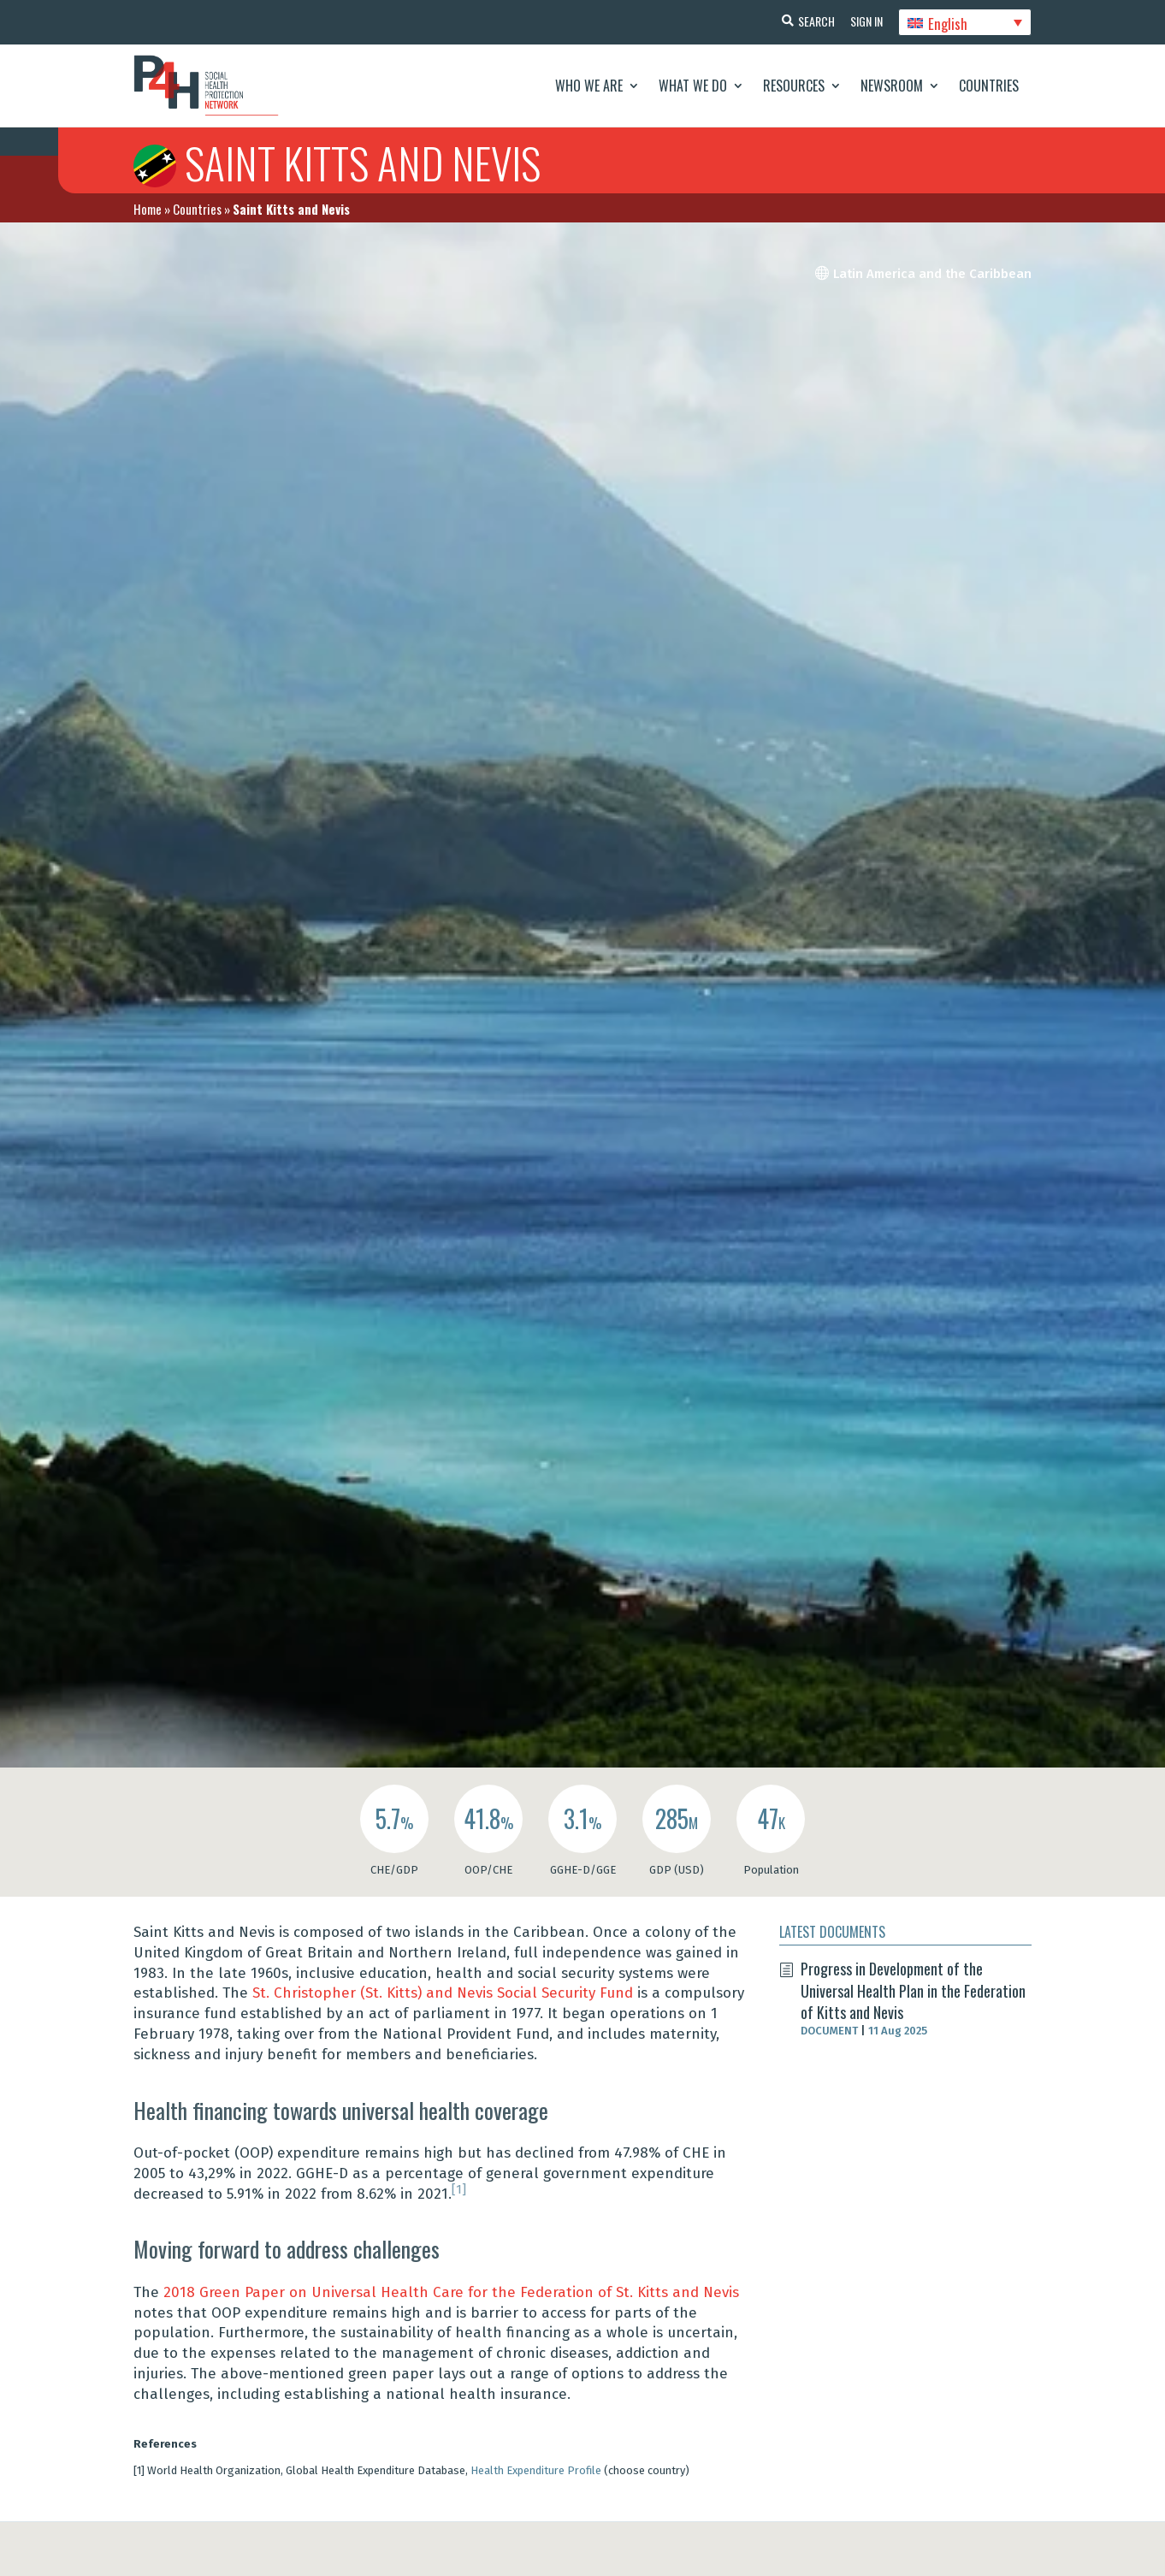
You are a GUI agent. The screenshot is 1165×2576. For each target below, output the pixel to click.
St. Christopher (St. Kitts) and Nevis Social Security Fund (442, 1993)
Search (813, 21)
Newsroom (891, 85)
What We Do (693, 85)
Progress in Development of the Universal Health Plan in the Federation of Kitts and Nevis (913, 1989)
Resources (794, 85)
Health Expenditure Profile (535, 2470)
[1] (459, 2189)
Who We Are (589, 85)
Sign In (865, 21)
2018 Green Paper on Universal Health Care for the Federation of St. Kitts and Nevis (451, 2292)
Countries (989, 85)
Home (147, 208)
